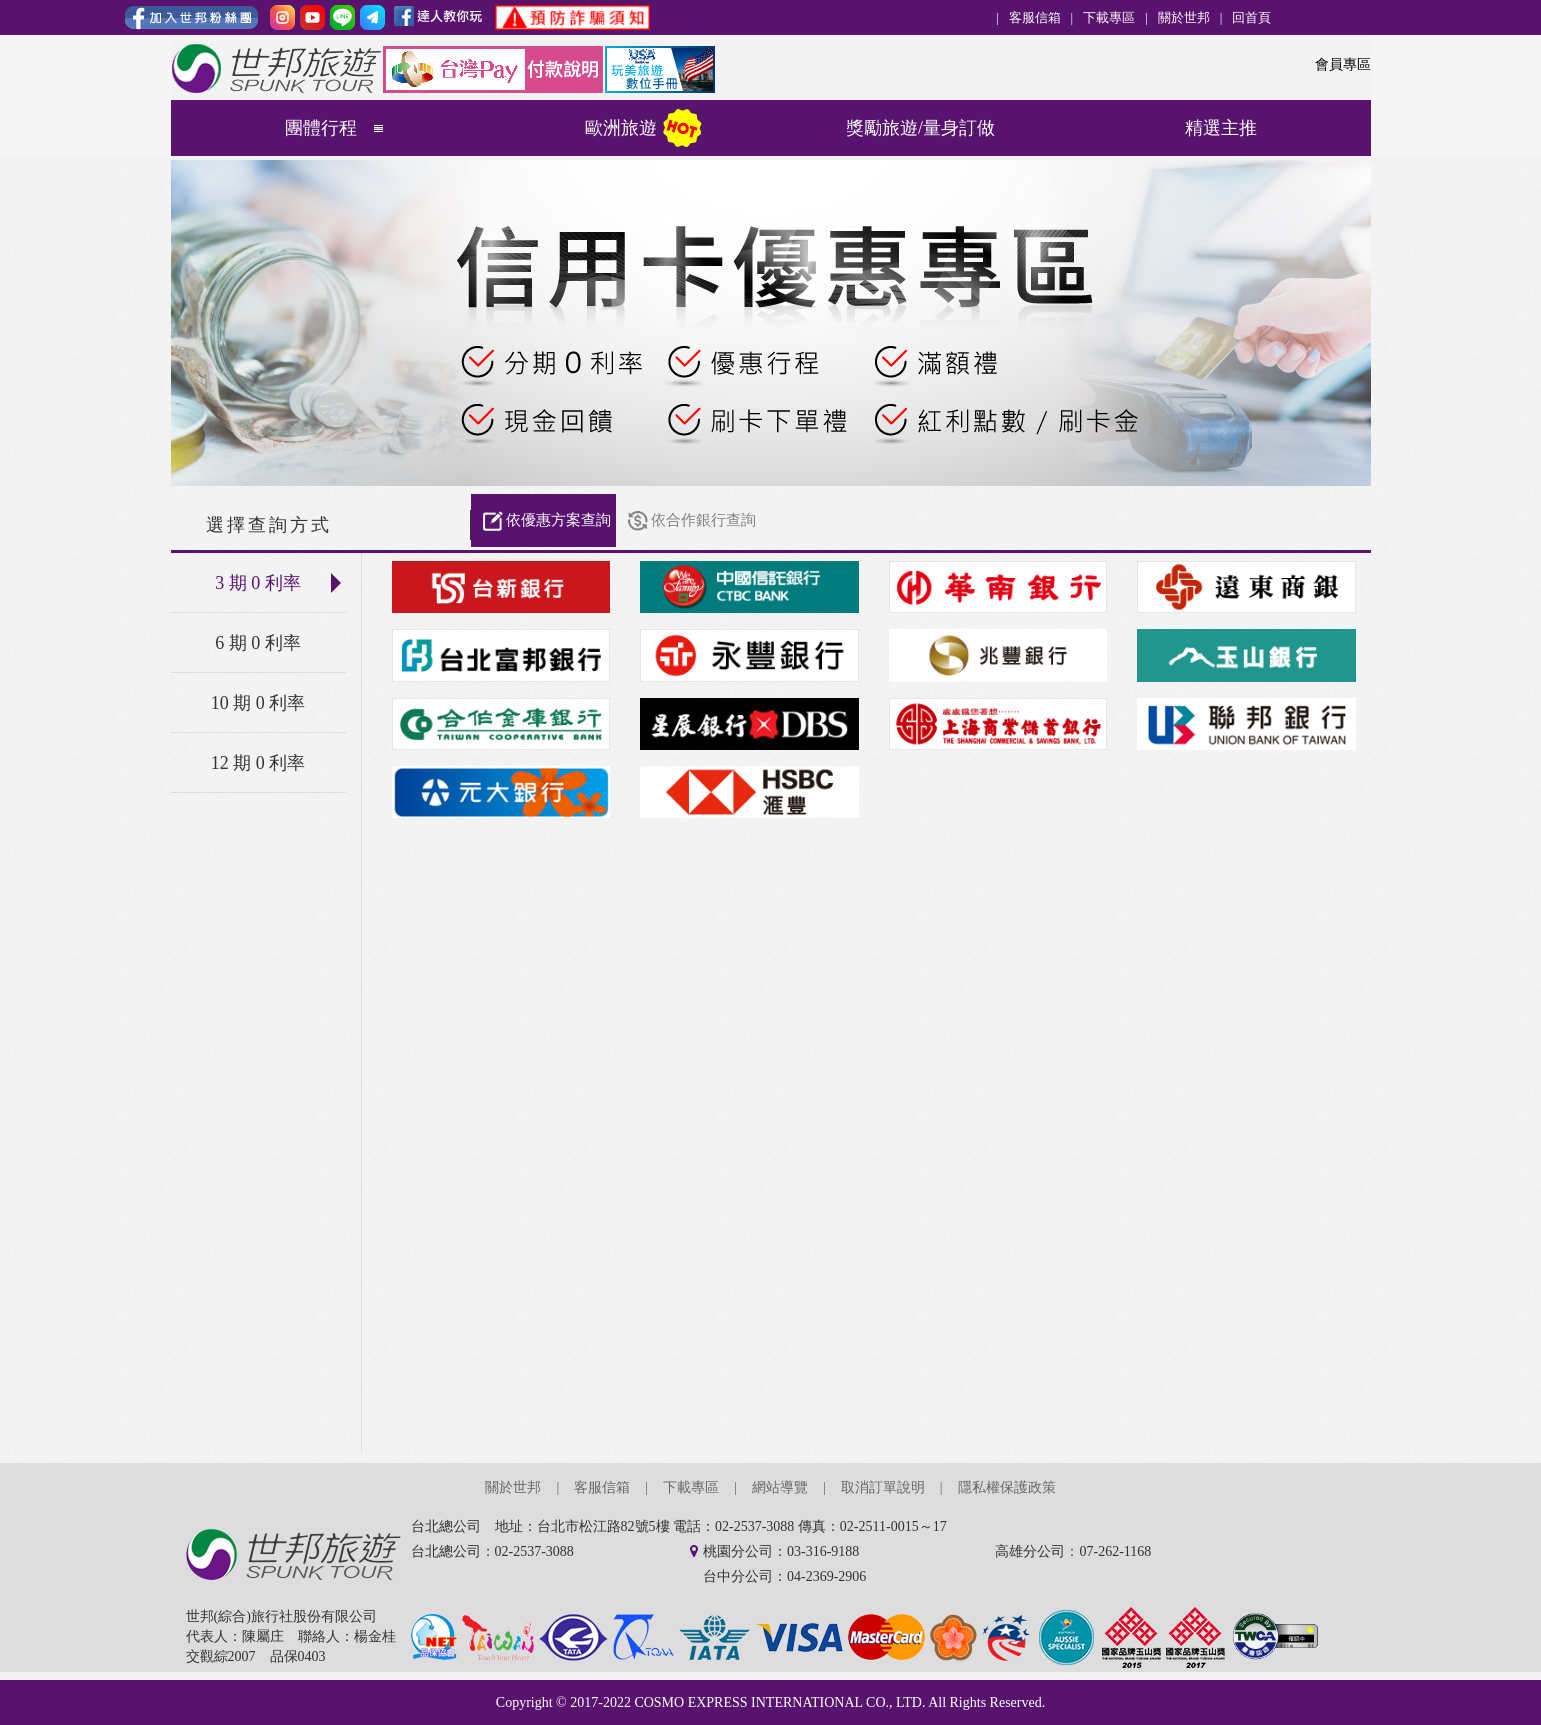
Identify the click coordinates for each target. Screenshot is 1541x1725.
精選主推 (1221, 128)
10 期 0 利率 (258, 703)
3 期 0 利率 (280, 583)
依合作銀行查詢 (703, 520)
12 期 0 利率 (258, 763)
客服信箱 (1035, 17)
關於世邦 (1184, 17)
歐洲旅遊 (621, 128)
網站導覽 (780, 1487)
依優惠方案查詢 (558, 520)
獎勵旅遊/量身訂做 (920, 128)
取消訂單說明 (883, 1487)
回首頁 (1251, 17)
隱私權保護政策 (1007, 1487)
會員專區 (1343, 64)
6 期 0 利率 (258, 643)
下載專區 (1109, 17)
